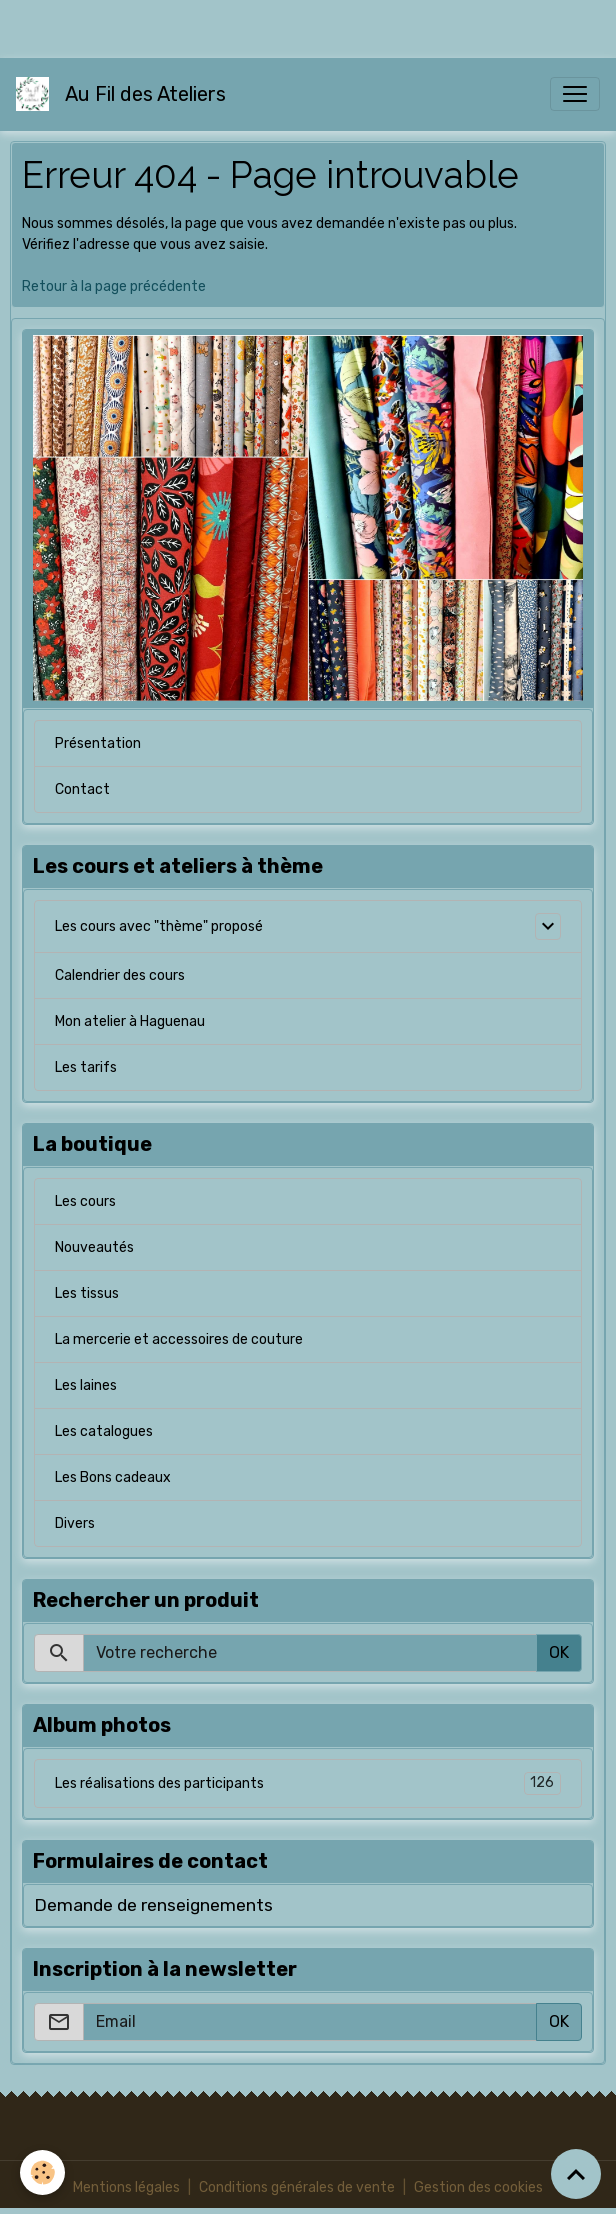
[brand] (125, 94)
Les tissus (87, 1293)
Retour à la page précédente (114, 286)
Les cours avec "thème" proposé (159, 926)
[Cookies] (42, 2172)
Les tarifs (86, 1067)
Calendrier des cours (120, 975)
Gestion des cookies (478, 2187)
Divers (75, 1523)
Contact (82, 789)
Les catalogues (104, 1431)
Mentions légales (126, 2187)
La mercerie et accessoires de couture (179, 1339)
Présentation (98, 743)
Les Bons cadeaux (113, 1477)
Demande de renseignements (153, 1905)
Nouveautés (94, 1247)
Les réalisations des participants (308, 1783)
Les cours (85, 1201)
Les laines (86, 1385)
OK (559, 1652)
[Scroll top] (576, 2174)
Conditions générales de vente (297, 2187)
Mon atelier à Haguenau (130, 1021)
